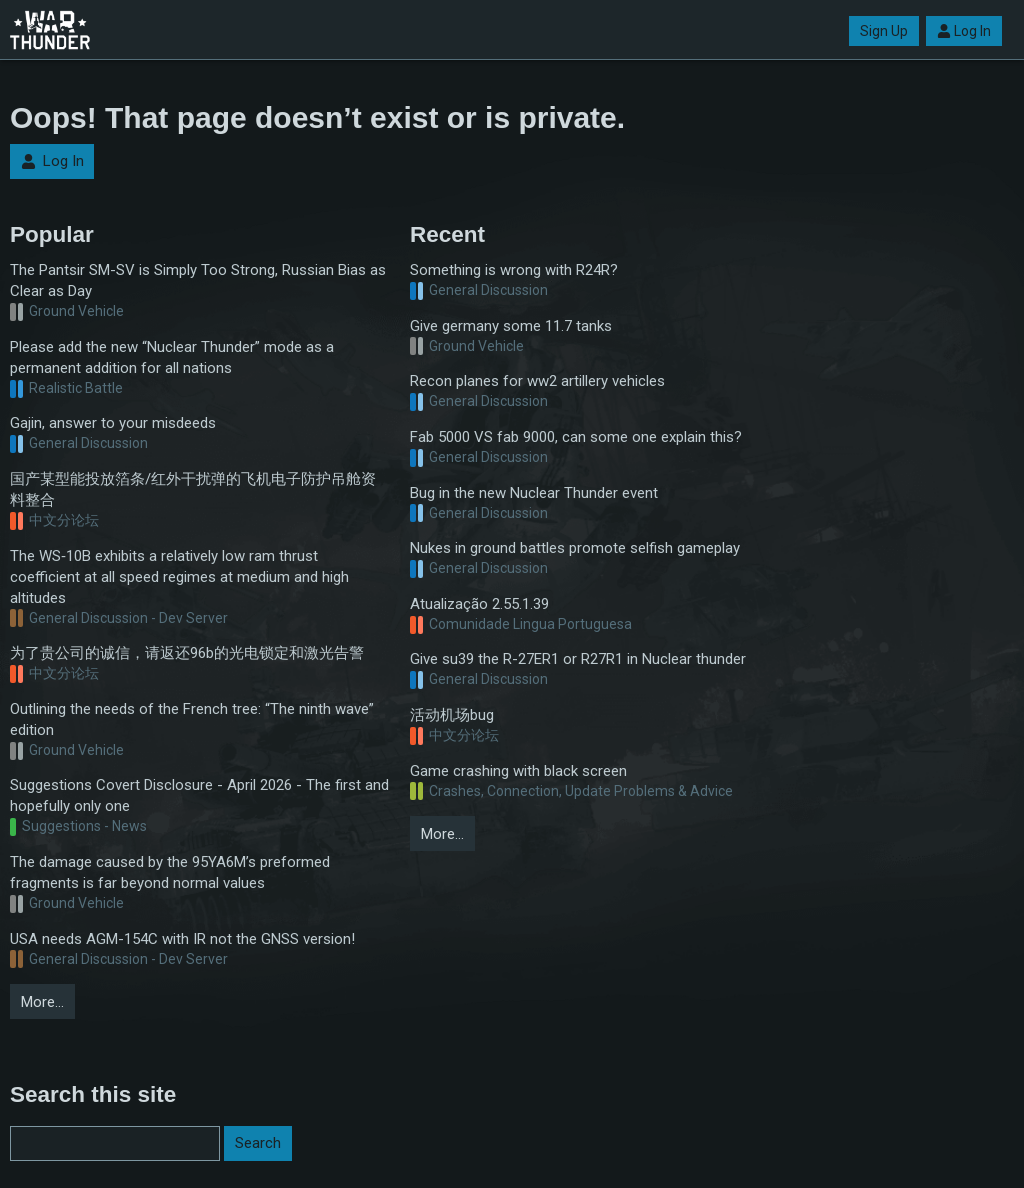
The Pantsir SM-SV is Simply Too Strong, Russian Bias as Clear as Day (198, 280)
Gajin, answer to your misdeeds (113, 423)
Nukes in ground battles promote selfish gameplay (575, 548)
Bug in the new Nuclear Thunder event (534, 493)
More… (42, 1002)
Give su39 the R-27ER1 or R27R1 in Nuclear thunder (578, 659)
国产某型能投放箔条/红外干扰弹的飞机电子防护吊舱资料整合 (193, 489)
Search (258, 1143)
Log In (964, 31)
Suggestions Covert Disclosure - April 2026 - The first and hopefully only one (199, 795)
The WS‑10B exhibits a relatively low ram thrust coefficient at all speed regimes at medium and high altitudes (179, 577)
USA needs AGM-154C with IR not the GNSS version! (182, 939)
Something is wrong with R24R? (514, 270)
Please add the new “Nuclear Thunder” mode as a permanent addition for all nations (172, 357)
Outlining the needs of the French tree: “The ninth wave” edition (192, 719)
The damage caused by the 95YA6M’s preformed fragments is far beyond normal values (170, 872)
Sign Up (884, 31)
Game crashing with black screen (518, 771)
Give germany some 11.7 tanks (511, 326)
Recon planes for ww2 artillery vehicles (537, 381)
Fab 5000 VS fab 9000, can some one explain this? (576, 437)
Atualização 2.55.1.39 (479, 604)
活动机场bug (452, 715)
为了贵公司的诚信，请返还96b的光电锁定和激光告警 (187, 653)
